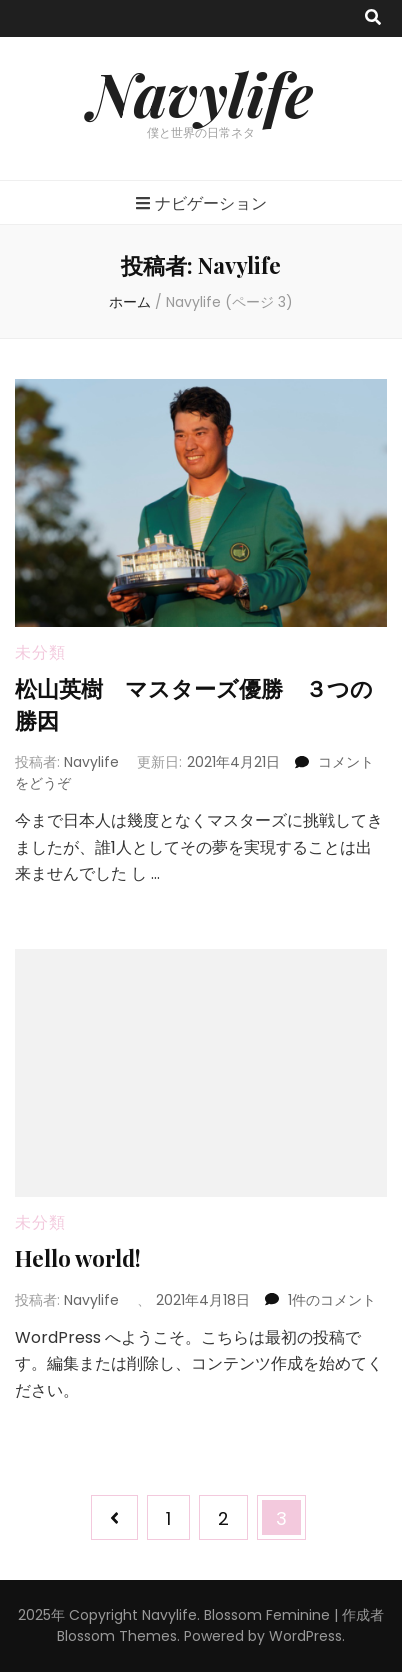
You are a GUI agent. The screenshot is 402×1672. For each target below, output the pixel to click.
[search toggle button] (373, 18)
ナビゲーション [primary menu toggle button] (201, 203)
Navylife (201, 93)
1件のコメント (332, 1300)
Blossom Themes (117, 1636)
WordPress (305, 1636)
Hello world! (78, 1258)
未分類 (40, 652)
